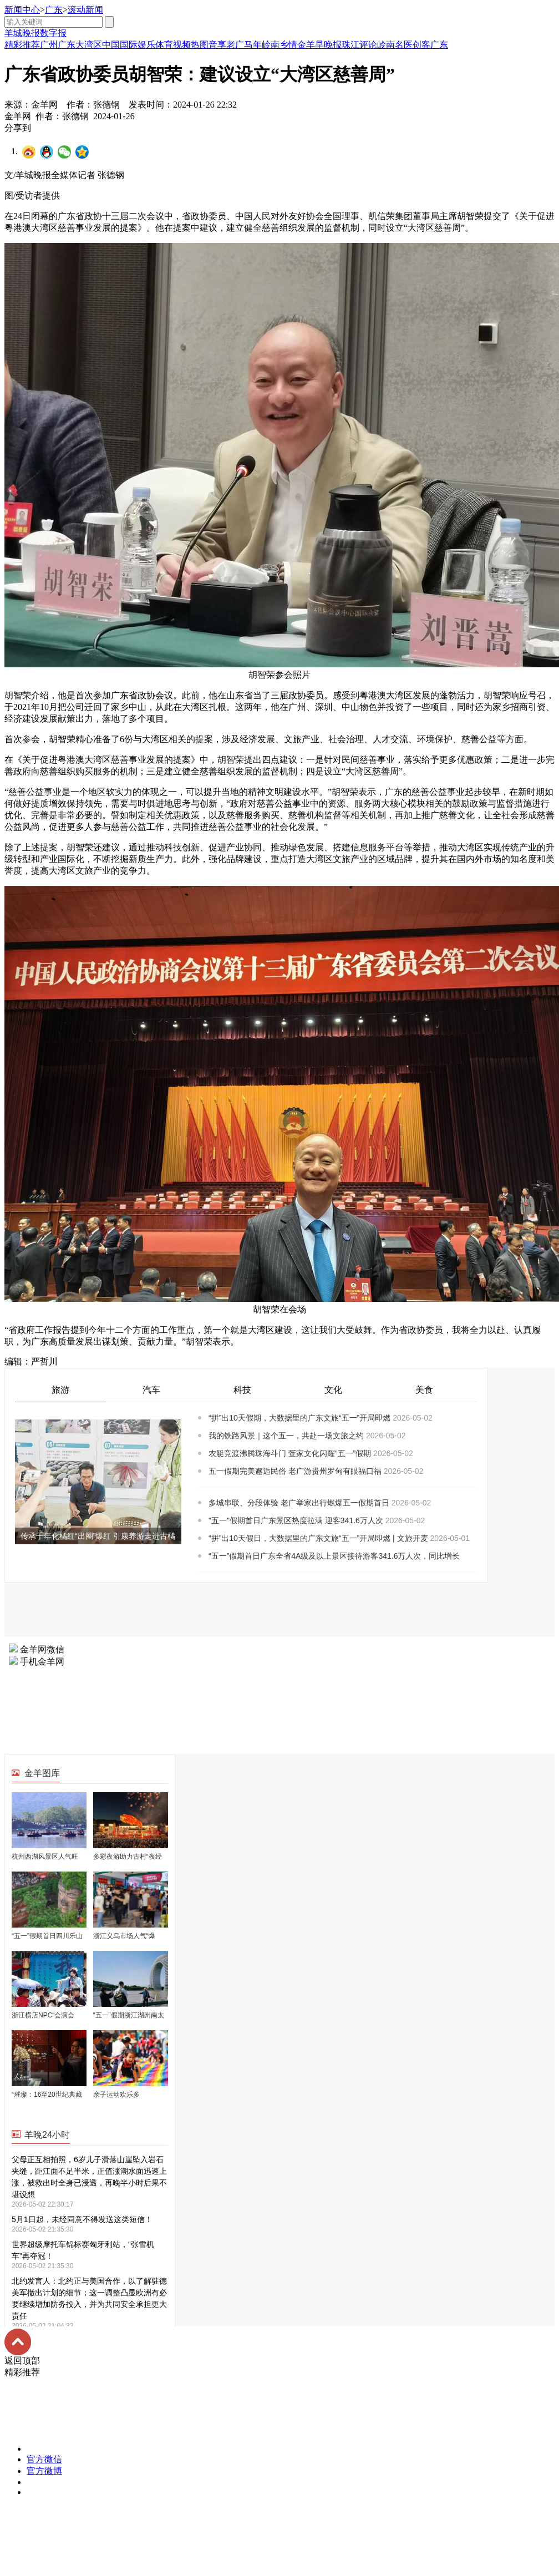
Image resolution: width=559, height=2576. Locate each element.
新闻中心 (22, 9)
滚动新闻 (85, 9)
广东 (54, 9)
